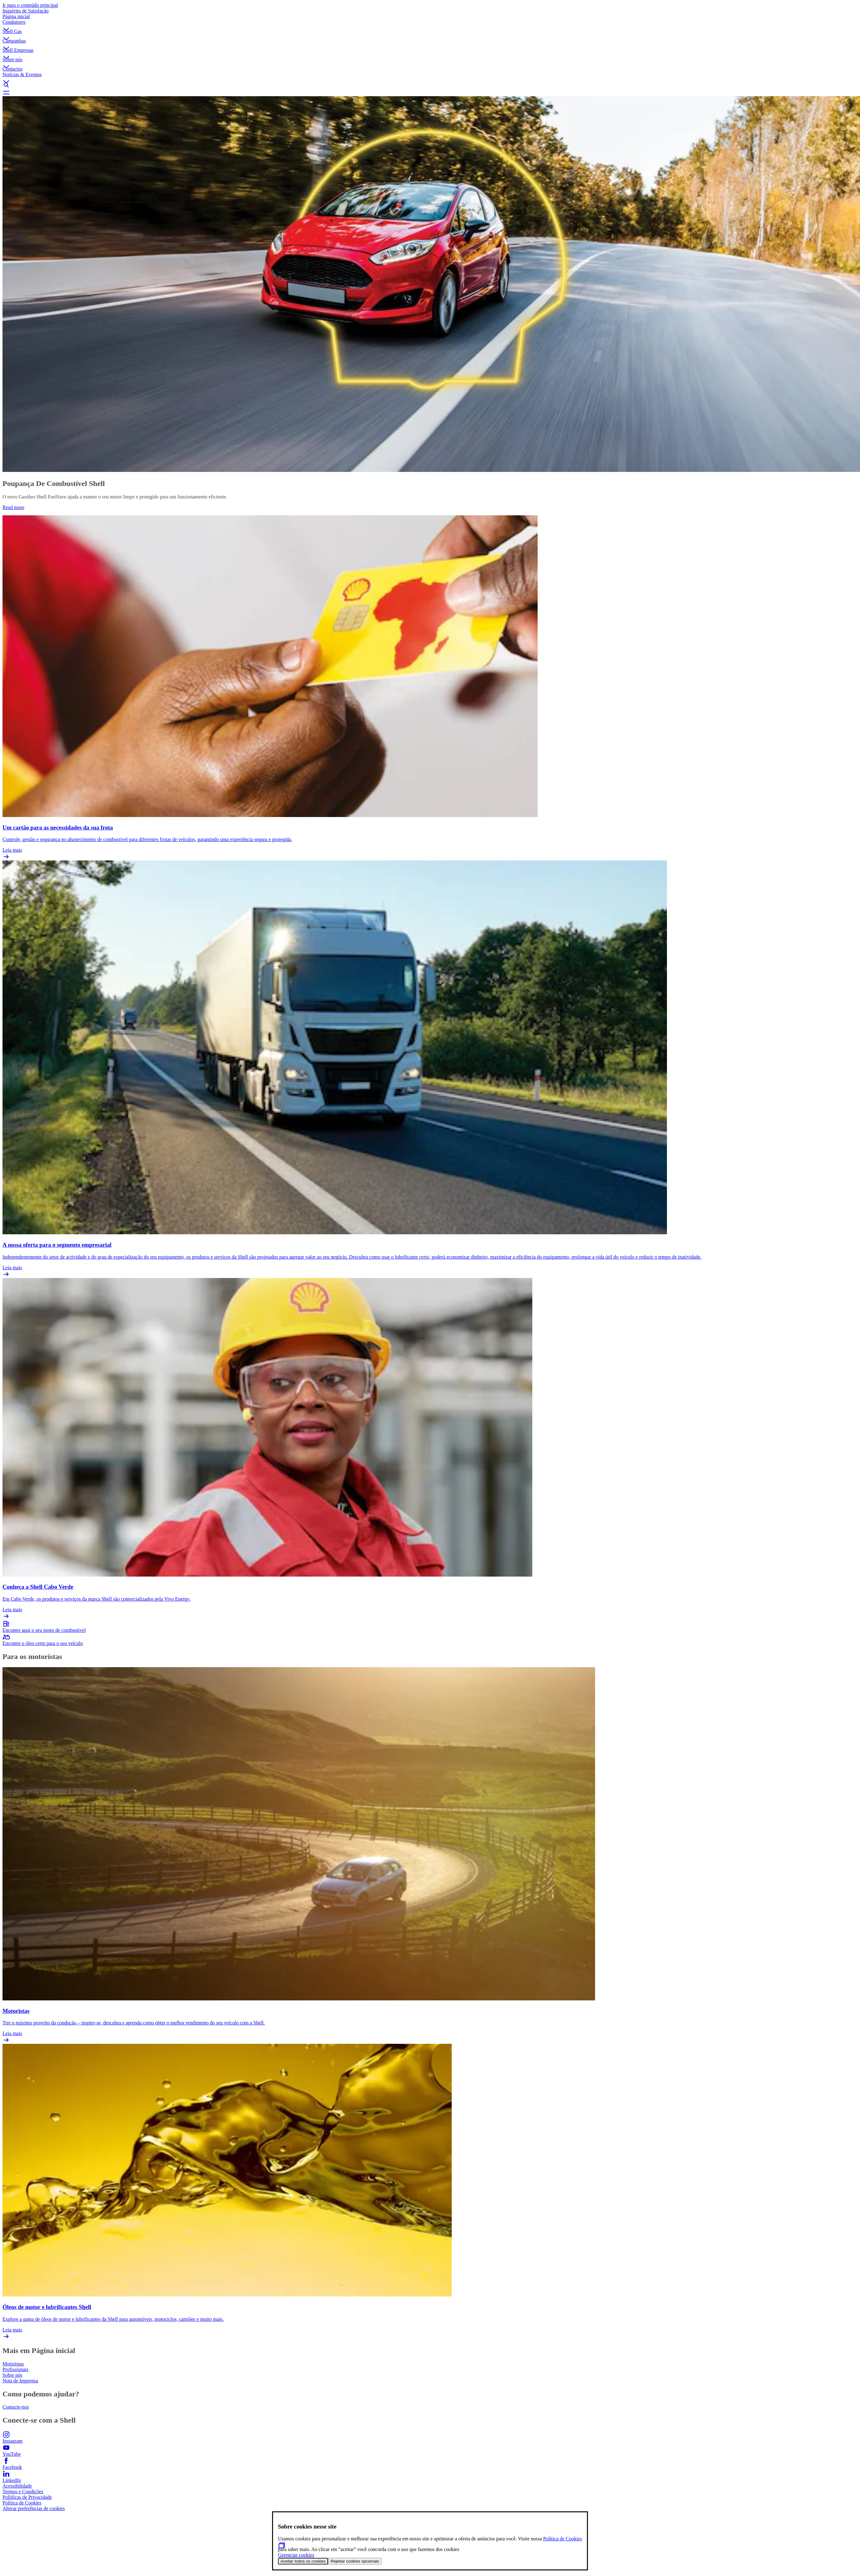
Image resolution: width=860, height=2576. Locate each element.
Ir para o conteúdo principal (30, 5)
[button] (430, 24)
